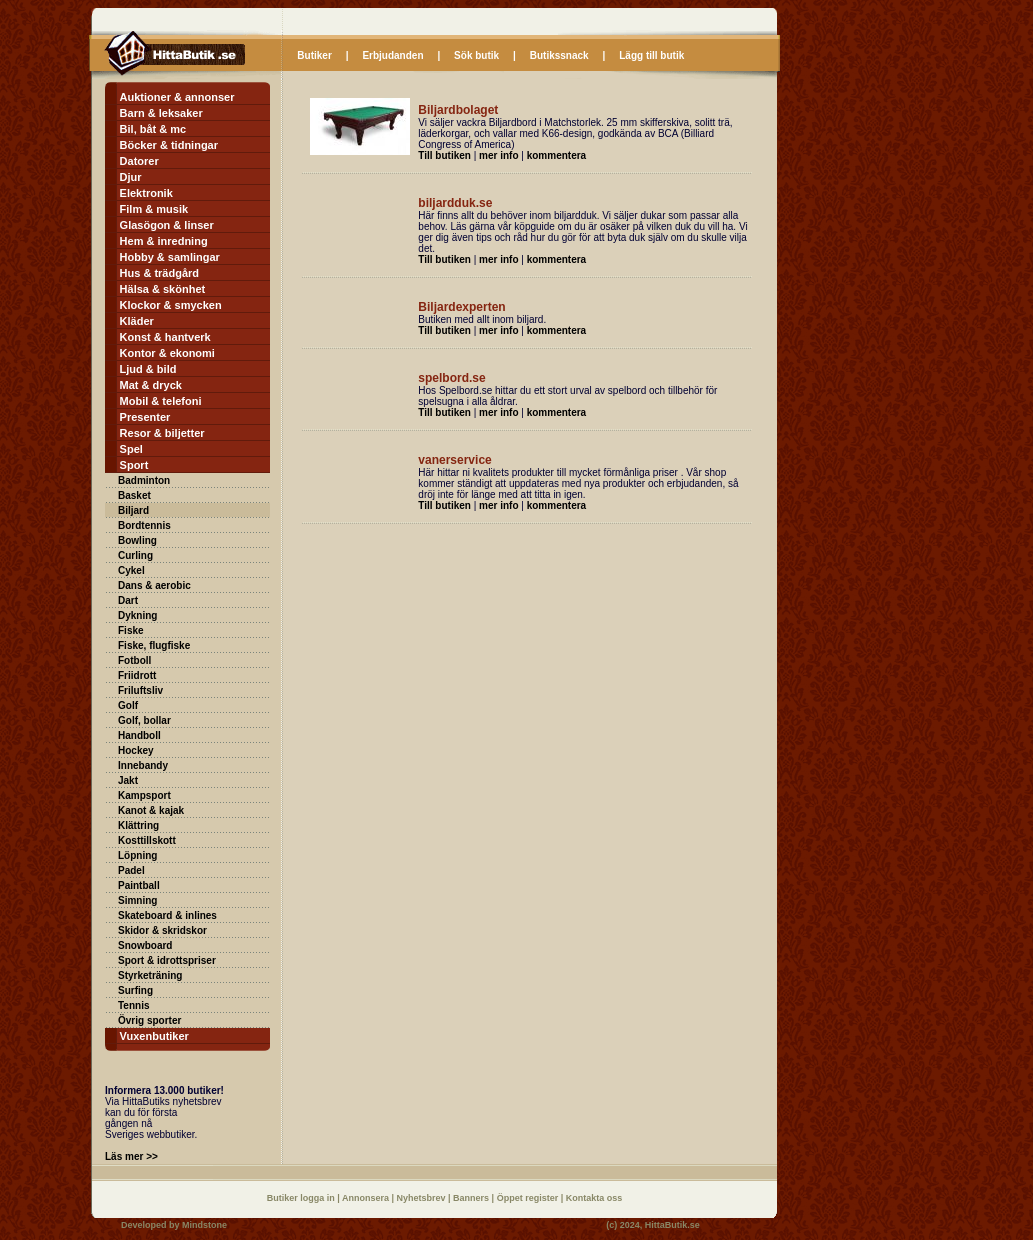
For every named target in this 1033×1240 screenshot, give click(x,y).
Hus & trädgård (159, 273)
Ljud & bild (148, 369)
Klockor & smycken (171, 305)
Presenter (145, 417)
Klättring (138, 825)
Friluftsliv (140, 690)
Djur (131, 177)
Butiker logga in (302, 1198)
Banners (472, 1198)
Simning (137, 900)
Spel (131, 449)
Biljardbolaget (458, 110)
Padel (131, 870)
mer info (498, 155)
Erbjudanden (392, 55)
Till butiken (444, 155)
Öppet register (529, 1198)
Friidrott (137, 675)
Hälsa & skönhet (163, 289)
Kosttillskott (147, 840)
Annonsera (367, 1198)
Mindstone (204, 1225)
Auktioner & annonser (177, 97)
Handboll (139, 735)
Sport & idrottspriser (167, 960)
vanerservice (454, 460)
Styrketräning (150, 975)
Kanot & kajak (151, 810)
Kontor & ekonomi (167, 353)
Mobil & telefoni (161, 401)
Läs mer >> (131, 1156)
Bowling (137, 540)
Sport (134, 465)
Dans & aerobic (154, 585)
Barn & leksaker (161, 113)
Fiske (131, 630)
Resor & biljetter (162, 433)
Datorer (139, 161)
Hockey (136, 750)
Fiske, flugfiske (154, 645)
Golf (128, 705)
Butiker (314, 55)
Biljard (133, 510)
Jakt (128, 780)
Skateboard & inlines (167, 915)
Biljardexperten (461, 307)
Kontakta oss (594, 1198)
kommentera (556, 155)
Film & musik (154, 209)
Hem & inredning (164, 241)
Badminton (144, 480)
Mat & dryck (151, 385)
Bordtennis (144, 525)
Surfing (135, 990)
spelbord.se (451, 378)
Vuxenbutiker (154, 1036)
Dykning (137, 615)
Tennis (133, 1005)
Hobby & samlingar (170, 257)
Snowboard (145, 945)
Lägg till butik (651, 55)
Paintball (139, 885)
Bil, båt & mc (153, 129)
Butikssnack (559, 55)
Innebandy (143, 765)
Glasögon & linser (167, 225)
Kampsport (144, 795)
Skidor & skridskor (162, 930)
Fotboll (134, 660)
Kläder (137, 321)
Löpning (137, 855)
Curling (135, 555)
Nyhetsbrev (423, 1198)
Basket (134, 495)
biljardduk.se (455, 203)
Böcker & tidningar (169, 145)
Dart (128, 600)
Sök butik (476, 55)
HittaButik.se (672, 1225)
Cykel (131, 570)
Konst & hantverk (165, 337)
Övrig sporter (149, 1020)
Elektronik (146, 193)
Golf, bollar (144, 720)
